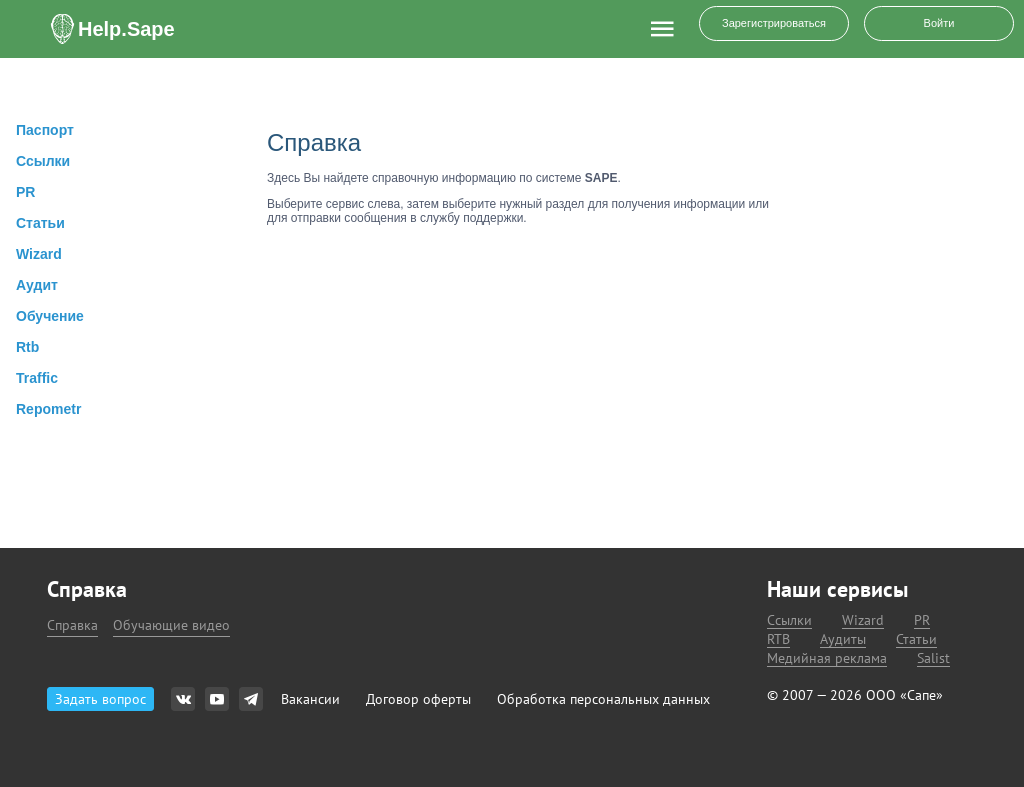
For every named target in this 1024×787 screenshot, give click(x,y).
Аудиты (843, 639)
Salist (933, 658)
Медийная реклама (827, 658)
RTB (778, 639)
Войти (939, 23)
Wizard (863, 620)
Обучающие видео (171, 625)
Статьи (916, 639)
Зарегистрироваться (774, 23)
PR (922, 620)
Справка (72, 625)
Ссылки (789, 620)
